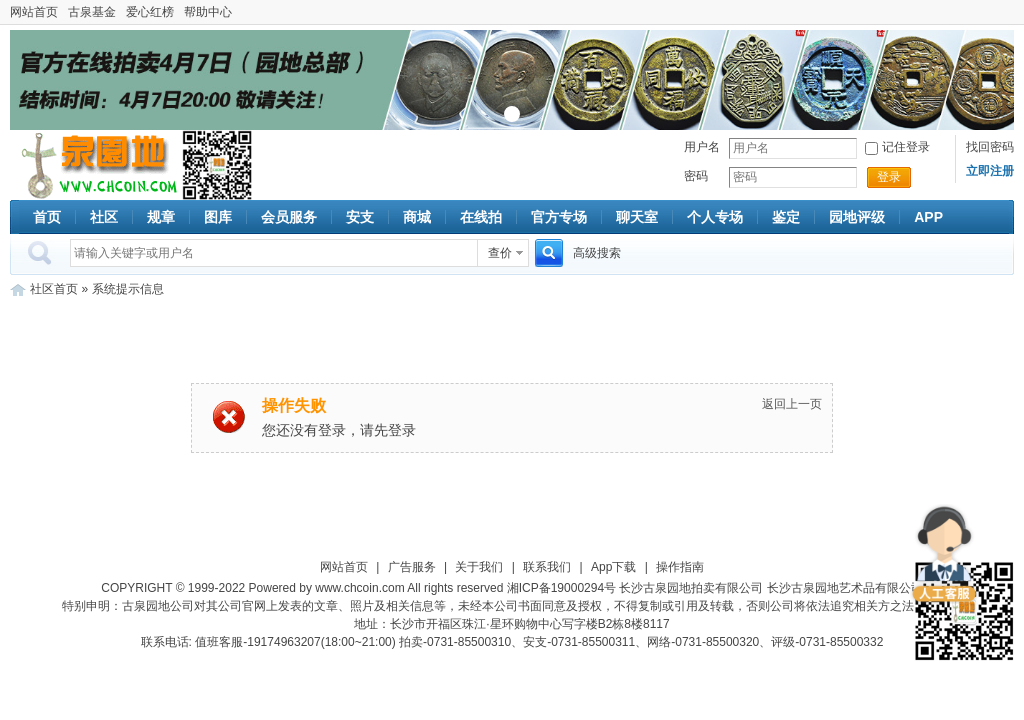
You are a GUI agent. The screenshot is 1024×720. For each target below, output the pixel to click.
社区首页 (54, 289)
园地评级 (857, 217)
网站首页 (34, 12)
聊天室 (637, 217)
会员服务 (289, 217)
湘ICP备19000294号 (561, 588)
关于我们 (479, 567)
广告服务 (412, 567)
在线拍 (481, 217)
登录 (889, 177)
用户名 (702, 147)
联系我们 (547, 567)
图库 (218, 217)
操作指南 (680, 567)
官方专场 (559, 217)
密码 (696, 176)
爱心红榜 (150, 12)
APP (928, 217)
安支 (360, 217)
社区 (104, 217)
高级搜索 (597, 253)
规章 (161, 217)
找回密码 (990, 147)
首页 (47, 217)
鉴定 (786, 217)
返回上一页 (792, 404)
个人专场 (715, 217)
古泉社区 (96, 165)
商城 (417, 217)
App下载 (613, 567)
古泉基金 (92, 12)
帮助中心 (208, 12)
